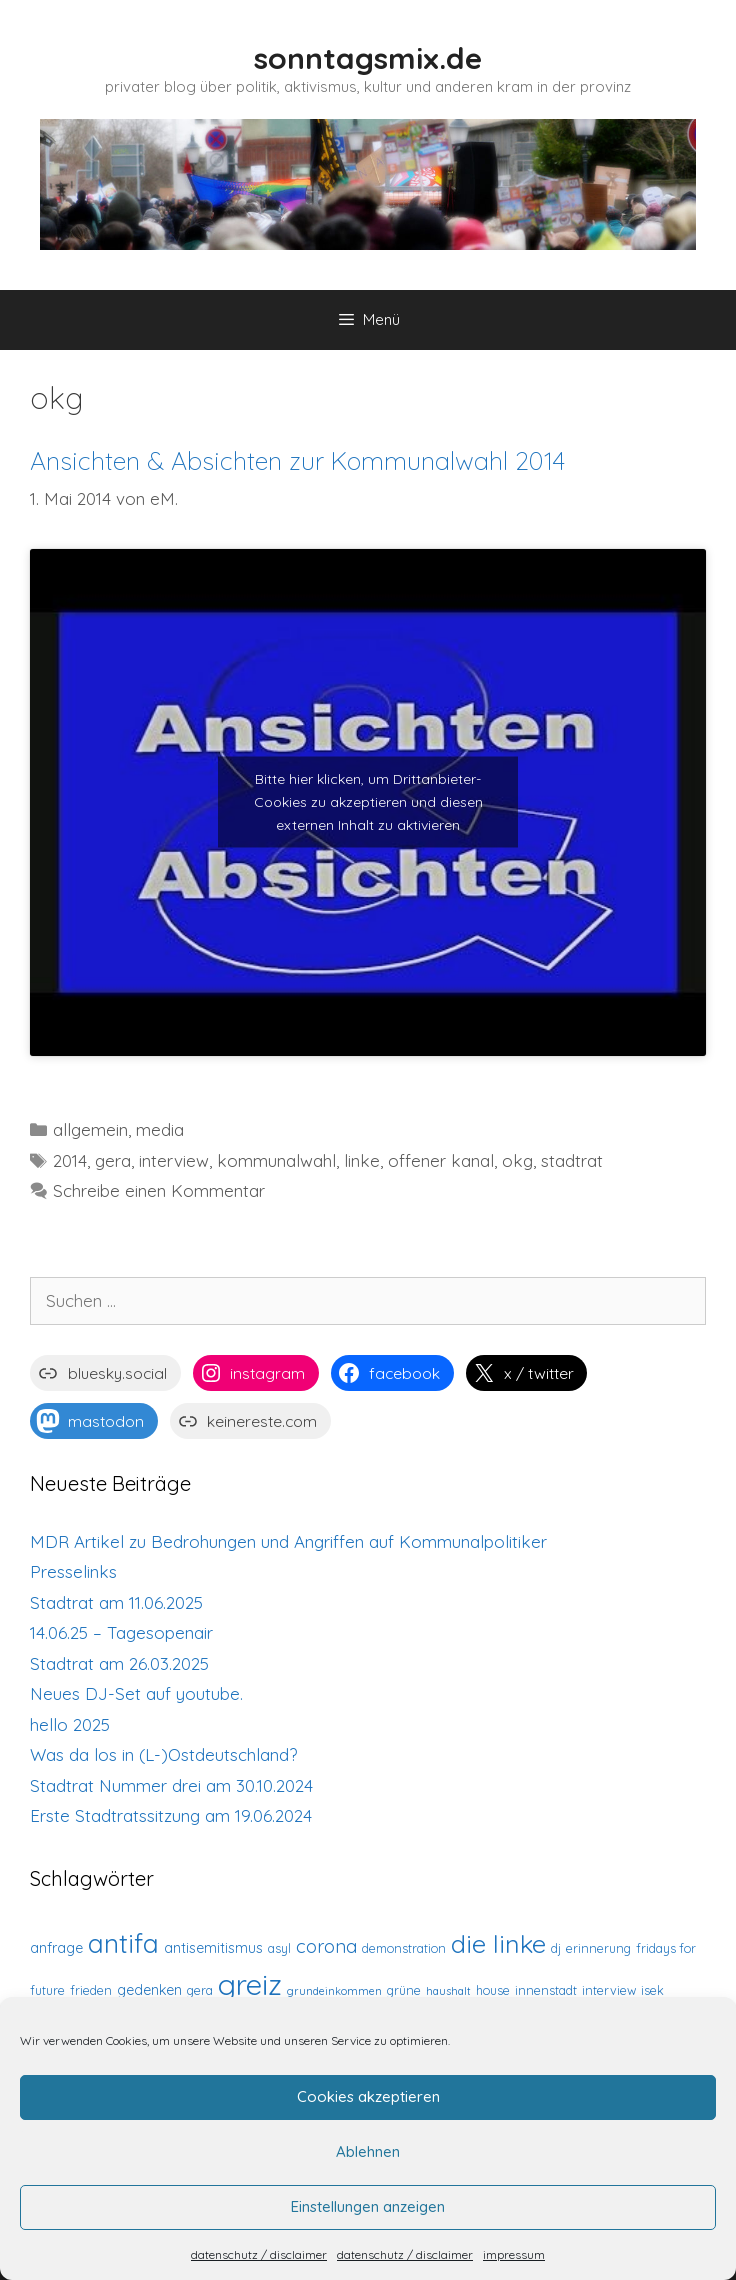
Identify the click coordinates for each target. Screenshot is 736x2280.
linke (362, 1160)
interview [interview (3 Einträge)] (609, 1990)
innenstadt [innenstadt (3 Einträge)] (546, 1990)
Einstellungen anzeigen (368, 2206)
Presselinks (73, 1571)
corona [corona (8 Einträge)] (326, 1946)
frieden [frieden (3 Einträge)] (91, 1990)
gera (113, 1160)
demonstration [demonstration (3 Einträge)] (404, 1948)
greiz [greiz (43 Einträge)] (250, 1984)
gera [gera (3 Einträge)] (200, 1990)
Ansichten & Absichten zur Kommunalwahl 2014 (297, 460)
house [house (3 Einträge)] (493, 1990)
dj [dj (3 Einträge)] (556, 1948)
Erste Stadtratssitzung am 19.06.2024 (171, 1815)
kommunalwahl (276, 1160)
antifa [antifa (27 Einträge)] (123, 1943)
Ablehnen (368, 2151)
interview (174, 1160)
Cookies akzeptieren (368, 2096)
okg (517, 1160)
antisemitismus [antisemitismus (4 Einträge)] (213, 1948)
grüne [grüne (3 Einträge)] (404, 1990)
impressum (514, 2254)
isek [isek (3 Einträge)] (652, 1990)
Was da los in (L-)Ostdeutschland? (163, 1754)
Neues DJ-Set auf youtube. (136, 1693)
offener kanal (441, 1160)
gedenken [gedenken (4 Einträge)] (149, 1990)
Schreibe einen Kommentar (159, 1190)
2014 (70, 1160)
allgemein (90, 1129)
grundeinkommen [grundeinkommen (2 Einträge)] (334, 1991)
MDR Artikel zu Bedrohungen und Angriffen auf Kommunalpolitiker (288, 1541)
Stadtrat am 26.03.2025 (119, 1663)
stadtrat (572, 1160)
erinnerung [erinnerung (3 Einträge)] (598, 1948)
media (160, 1129)
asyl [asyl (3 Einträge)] (279, 1948)
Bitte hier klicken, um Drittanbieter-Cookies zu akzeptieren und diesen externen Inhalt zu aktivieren (368, 802)
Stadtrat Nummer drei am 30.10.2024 (171, 1785)
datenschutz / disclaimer (259, 2254)
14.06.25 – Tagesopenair (121, 1632)
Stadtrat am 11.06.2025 (116, 1602)
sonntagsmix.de (368, 58)
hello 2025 (70, 1724)
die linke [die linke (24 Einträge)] (498, 1943)
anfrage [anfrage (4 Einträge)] (56, 1948)
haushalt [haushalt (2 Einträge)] (448, 1991)
